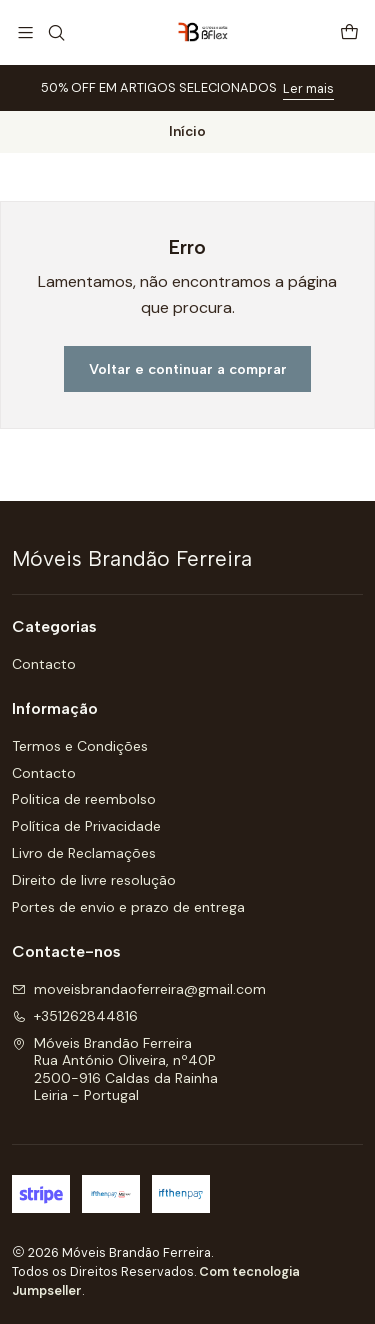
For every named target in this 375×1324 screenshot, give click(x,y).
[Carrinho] (349, 32)
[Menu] (25, 32)
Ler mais (308, 88)
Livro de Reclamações (84, 853)
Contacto (44, 664)
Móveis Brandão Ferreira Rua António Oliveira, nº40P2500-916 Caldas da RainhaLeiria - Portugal (115, 1069)
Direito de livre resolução (94, 880)
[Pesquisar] (55, 32)
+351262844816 (75, 1016)
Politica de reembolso (84, 799)
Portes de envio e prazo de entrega (128, 907)
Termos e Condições (80, 746)
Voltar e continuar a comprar (188, 369)
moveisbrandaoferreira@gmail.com (139, 989)
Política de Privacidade (86, 826)
